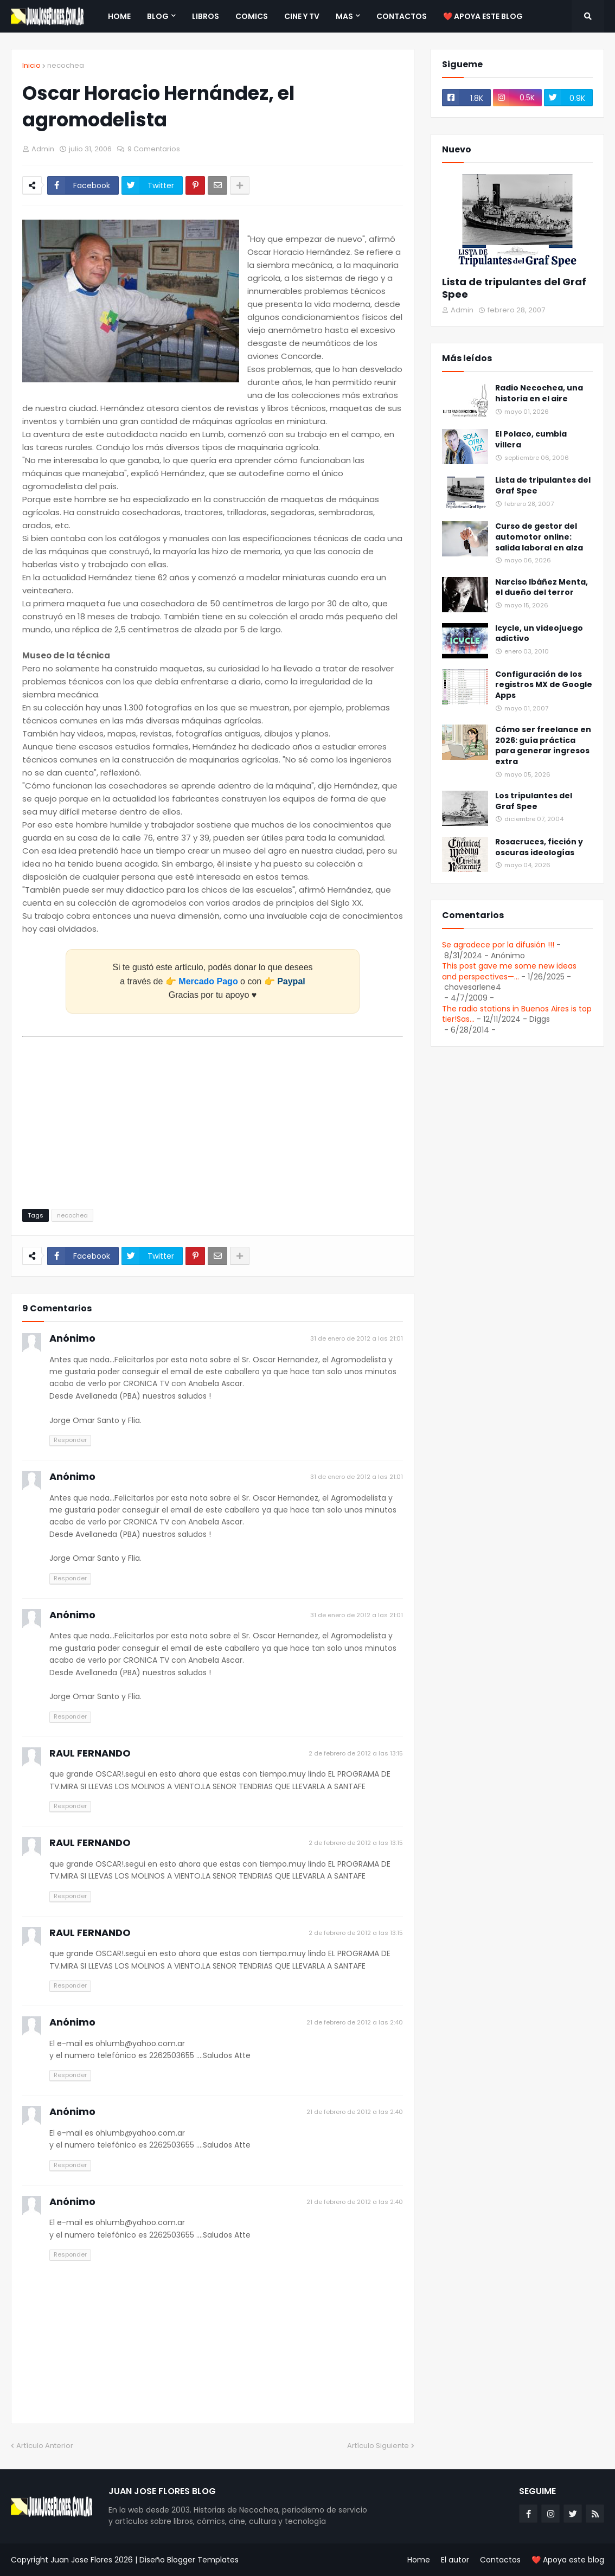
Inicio (31, 65)
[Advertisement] (212, 1117)
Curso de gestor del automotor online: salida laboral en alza (539, 537)
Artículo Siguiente (378, 2445)
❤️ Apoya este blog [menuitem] (483, 16)
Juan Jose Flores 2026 (91, 2559)
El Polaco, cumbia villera (531, 439)
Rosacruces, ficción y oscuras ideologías (539, 847)
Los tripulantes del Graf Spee (533, 801)
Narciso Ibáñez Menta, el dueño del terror (541, 587)
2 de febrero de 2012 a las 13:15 (356, 1753)
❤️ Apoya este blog (567, 2559)
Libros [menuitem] (205, 16)
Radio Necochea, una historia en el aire (539, 393)
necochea (65, 65)
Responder (70, 1440)
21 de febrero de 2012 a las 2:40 (354, 2022)
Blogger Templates (203, 2559)
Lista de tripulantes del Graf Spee (514, 288)
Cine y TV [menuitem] (301, 16)
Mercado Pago (208, 981)
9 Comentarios (153, 149)
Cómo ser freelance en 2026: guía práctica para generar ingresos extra (543, 746)
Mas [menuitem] (344, 16)
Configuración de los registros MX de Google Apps (543, 685)
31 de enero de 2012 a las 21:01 (356, 1338)
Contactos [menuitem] (401, 16)
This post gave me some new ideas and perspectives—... (509, 971)
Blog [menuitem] (158, 16)
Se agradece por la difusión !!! (498, 944)
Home (418, 2559)
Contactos (500, 2559)
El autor (455, 2559)
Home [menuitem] (119, 16)
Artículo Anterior (44, 2445)
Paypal (291, 981)
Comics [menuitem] (251, 16)
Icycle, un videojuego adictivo (539, 633)
